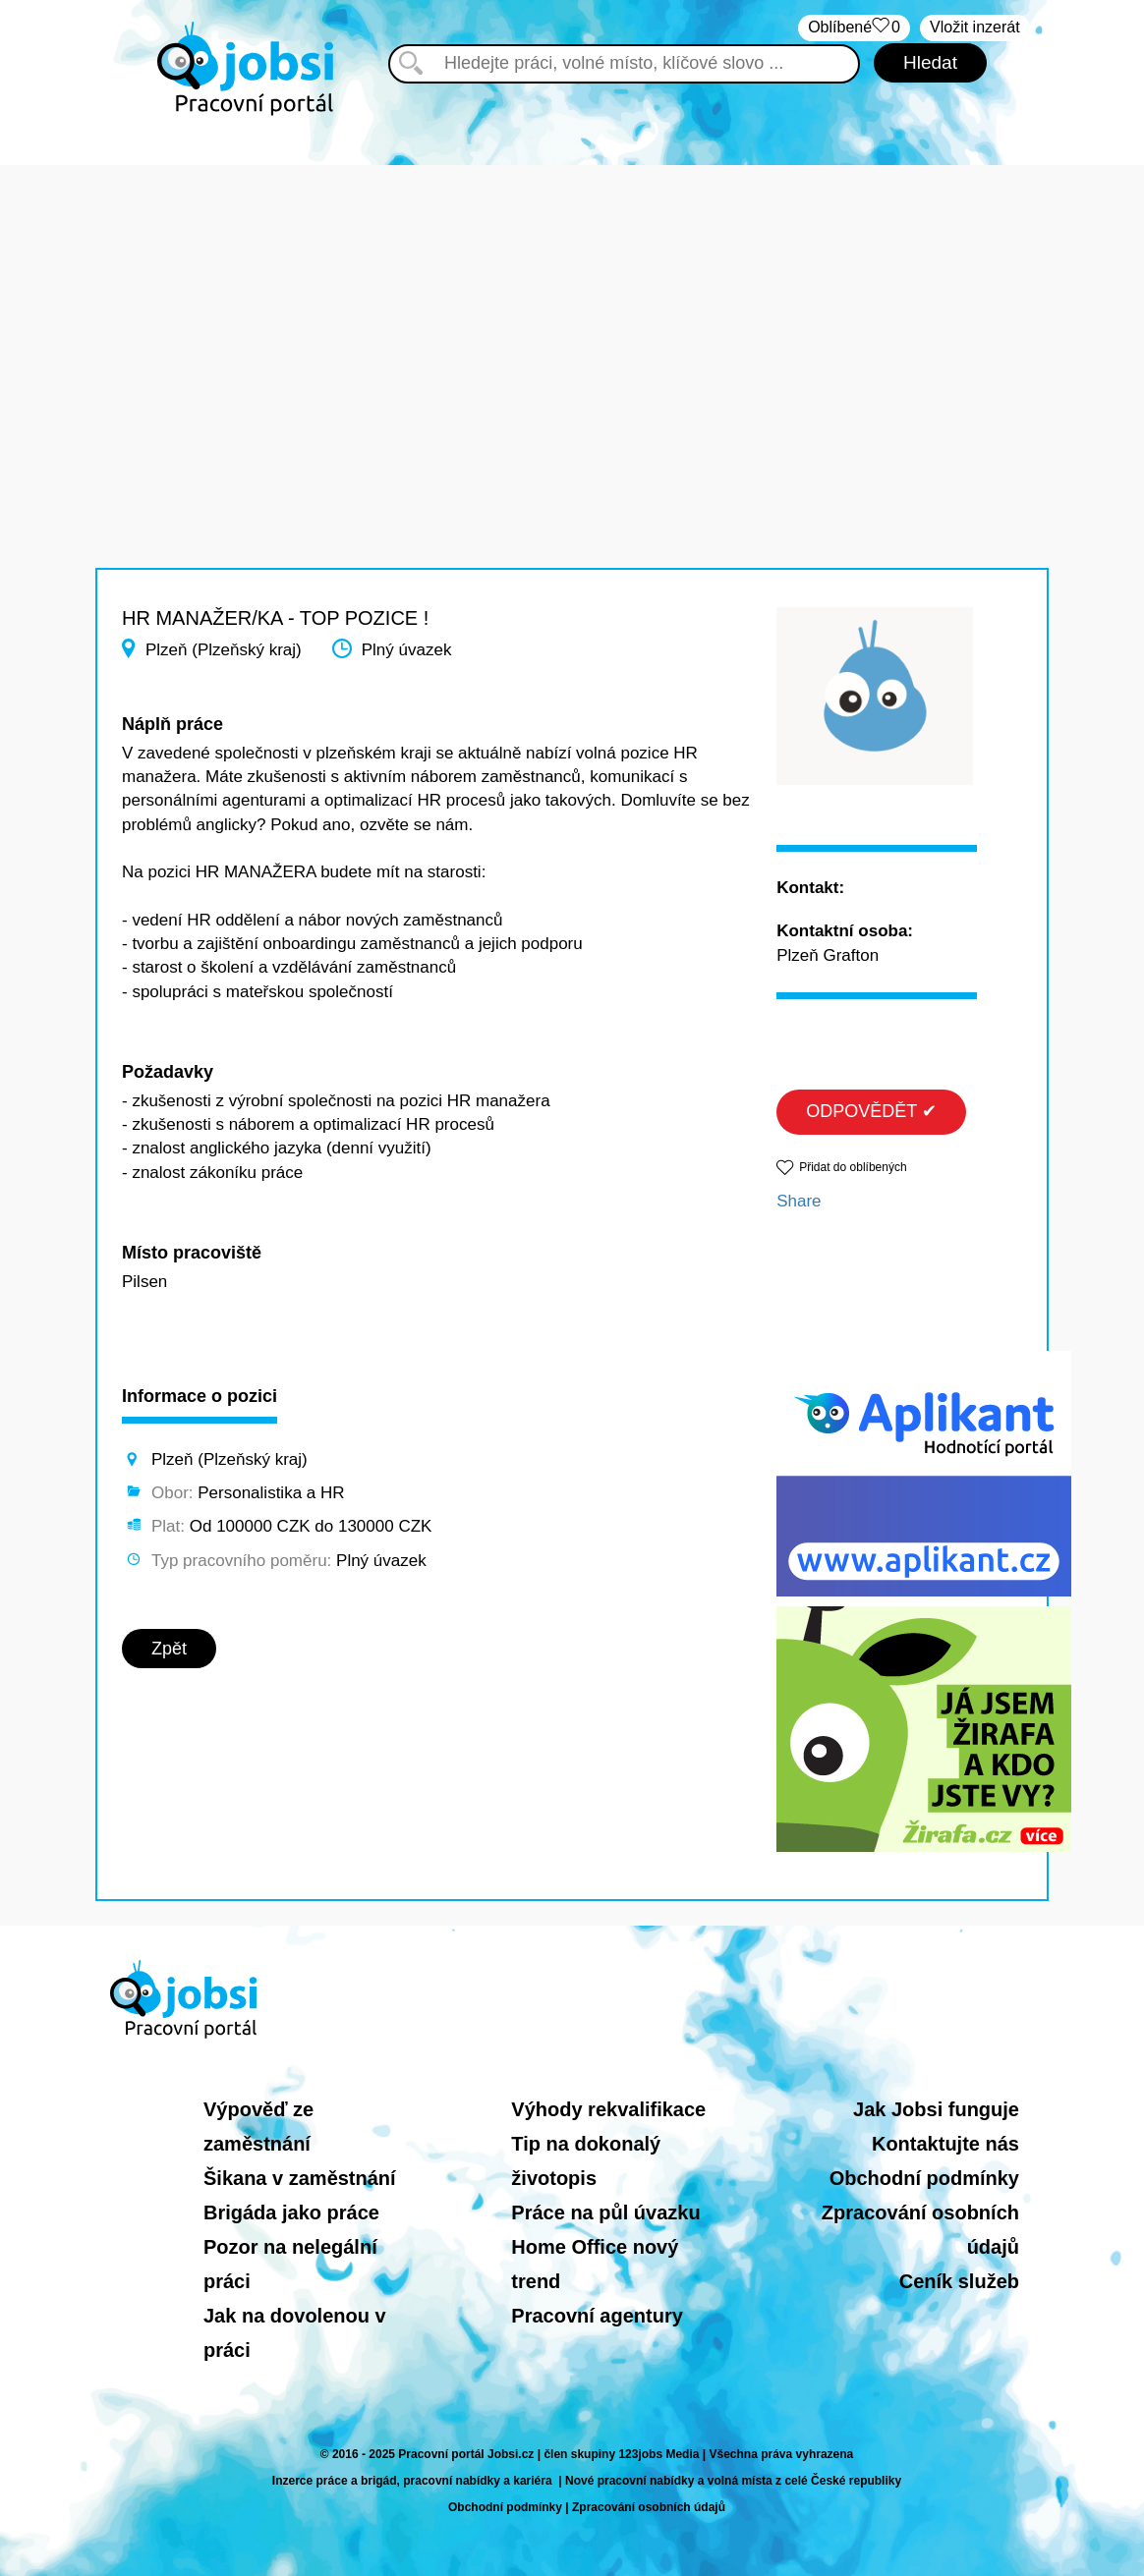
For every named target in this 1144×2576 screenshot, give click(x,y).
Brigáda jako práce (291, 2212)
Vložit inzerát (975, 27)
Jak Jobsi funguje (936, 2109)
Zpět (169, 1648)
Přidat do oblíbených (852, 1167)
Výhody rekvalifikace (608, 2109)
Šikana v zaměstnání (299, 2178)
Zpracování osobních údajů (648, 2507)
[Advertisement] (572, 302)
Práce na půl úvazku (605, 2212)
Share (798, 1201)
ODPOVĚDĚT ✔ (871, 1111)
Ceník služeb (959, 2281)
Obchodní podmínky (924, 2178)
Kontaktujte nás (945, 2144)
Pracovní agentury (597, 2315)
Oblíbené (854, 28)
